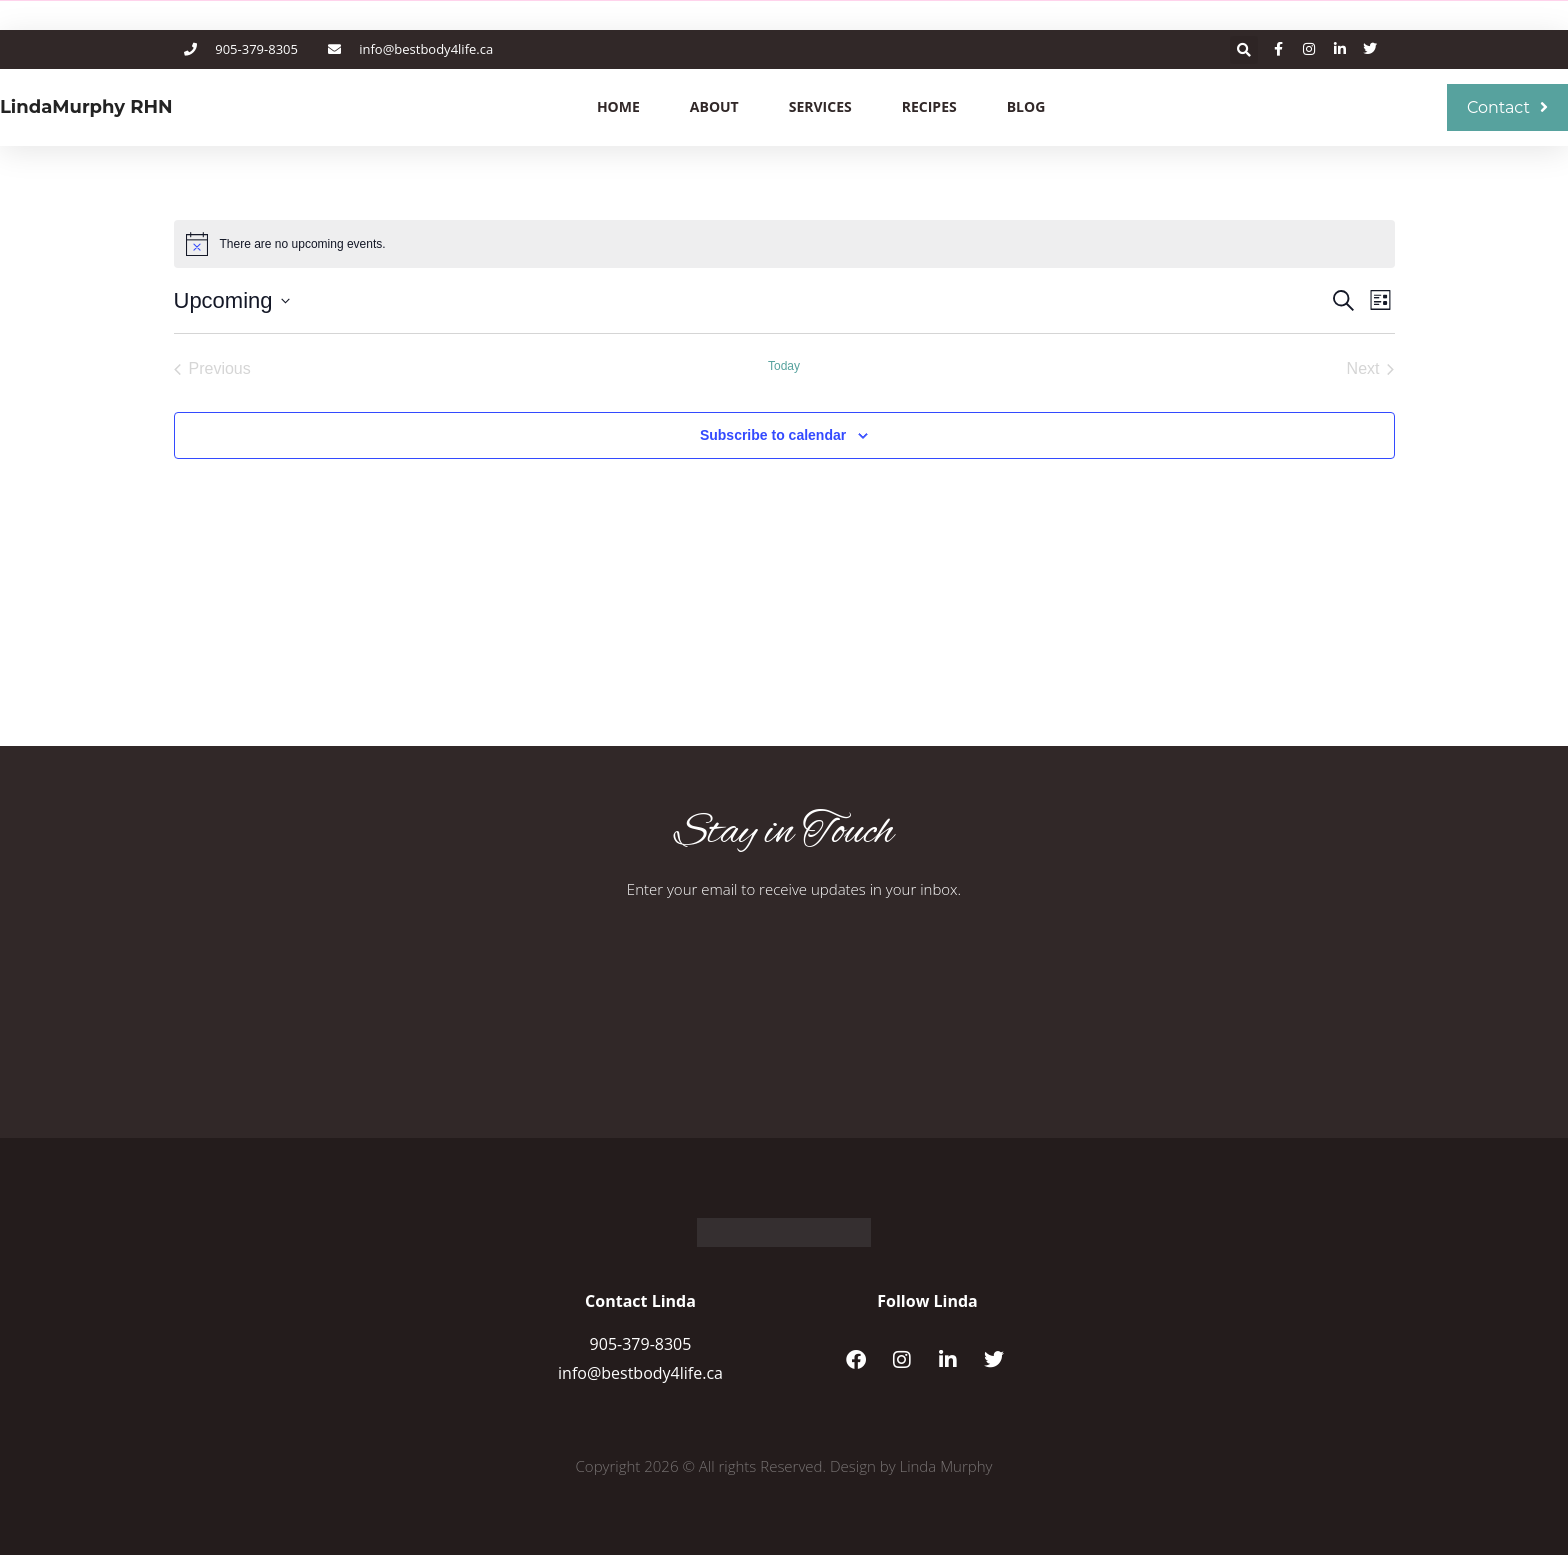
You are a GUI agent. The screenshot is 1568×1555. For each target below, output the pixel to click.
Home (618, 106)
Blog (1026, 106)
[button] (1244, 50)
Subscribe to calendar (773, 435)
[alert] (784, 244)
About (714, 106)
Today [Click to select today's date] (784, 366)
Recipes (929, 106)
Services (820, 106)
